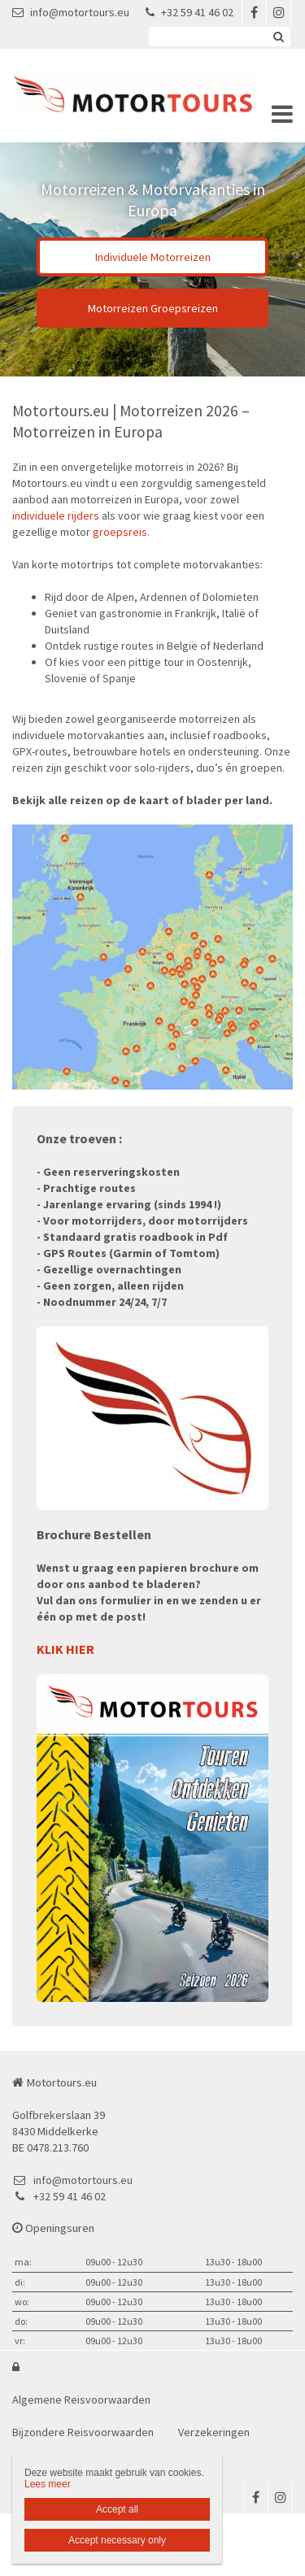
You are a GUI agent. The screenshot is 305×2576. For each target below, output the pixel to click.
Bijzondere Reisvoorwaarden (83, 2432)
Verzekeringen (214, 2432)
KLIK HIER (65, 1649)
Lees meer (47, 2484)
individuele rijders (55, 515)
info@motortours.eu (70, 12)
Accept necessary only (117, 2540)
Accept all (117, 2509)
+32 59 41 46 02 (189, 12)
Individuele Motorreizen (153, 257)
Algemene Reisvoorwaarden (81, 2399)
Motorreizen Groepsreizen (153, 308)
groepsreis (120, 531)
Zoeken (278, 36)
